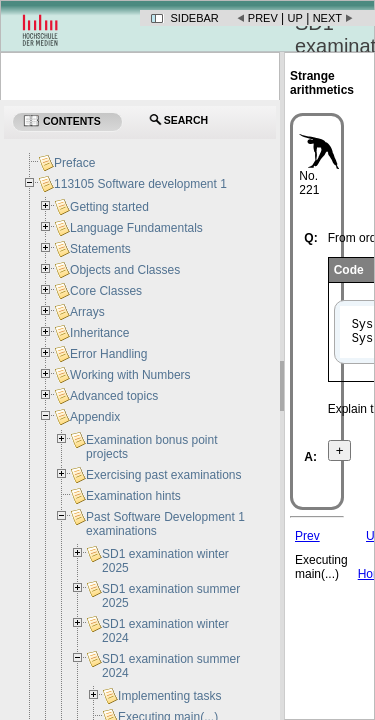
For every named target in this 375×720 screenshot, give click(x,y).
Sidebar (195, 18)
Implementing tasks (169, 696)
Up (295, 18)
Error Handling (108, 354)
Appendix (95, 417)
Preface (74, 163)
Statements (100, 249)
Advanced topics (114, 396)
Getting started (109, 207)
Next (327, 18)
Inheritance (99, 333)
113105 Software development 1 (140, 184)
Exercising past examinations (163, 475)
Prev (263, 18)
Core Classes (106, 291)
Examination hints (133, 496)
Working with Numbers (130, 375)
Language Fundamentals (136, 228)
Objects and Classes (125, 270)
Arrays (87, 312)
